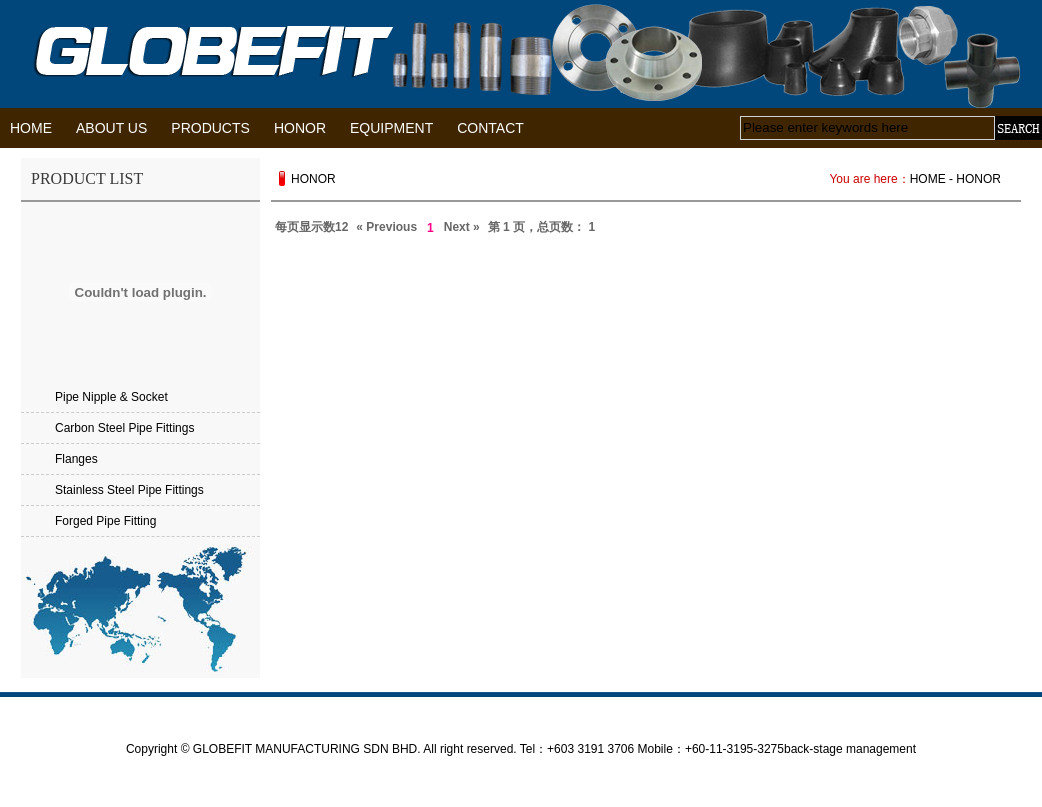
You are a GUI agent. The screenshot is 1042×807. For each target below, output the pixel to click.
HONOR (300, 128)
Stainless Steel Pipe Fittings (129, 490)
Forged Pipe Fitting (105, 521)
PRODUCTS (210, 128)
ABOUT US (111, 128)
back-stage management (850, 749)
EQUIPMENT (391, 128)
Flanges (76, 459)
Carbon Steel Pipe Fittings (124, 428)
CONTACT (490, 128)
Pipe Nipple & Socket (111, 397)
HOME (31, 128)
